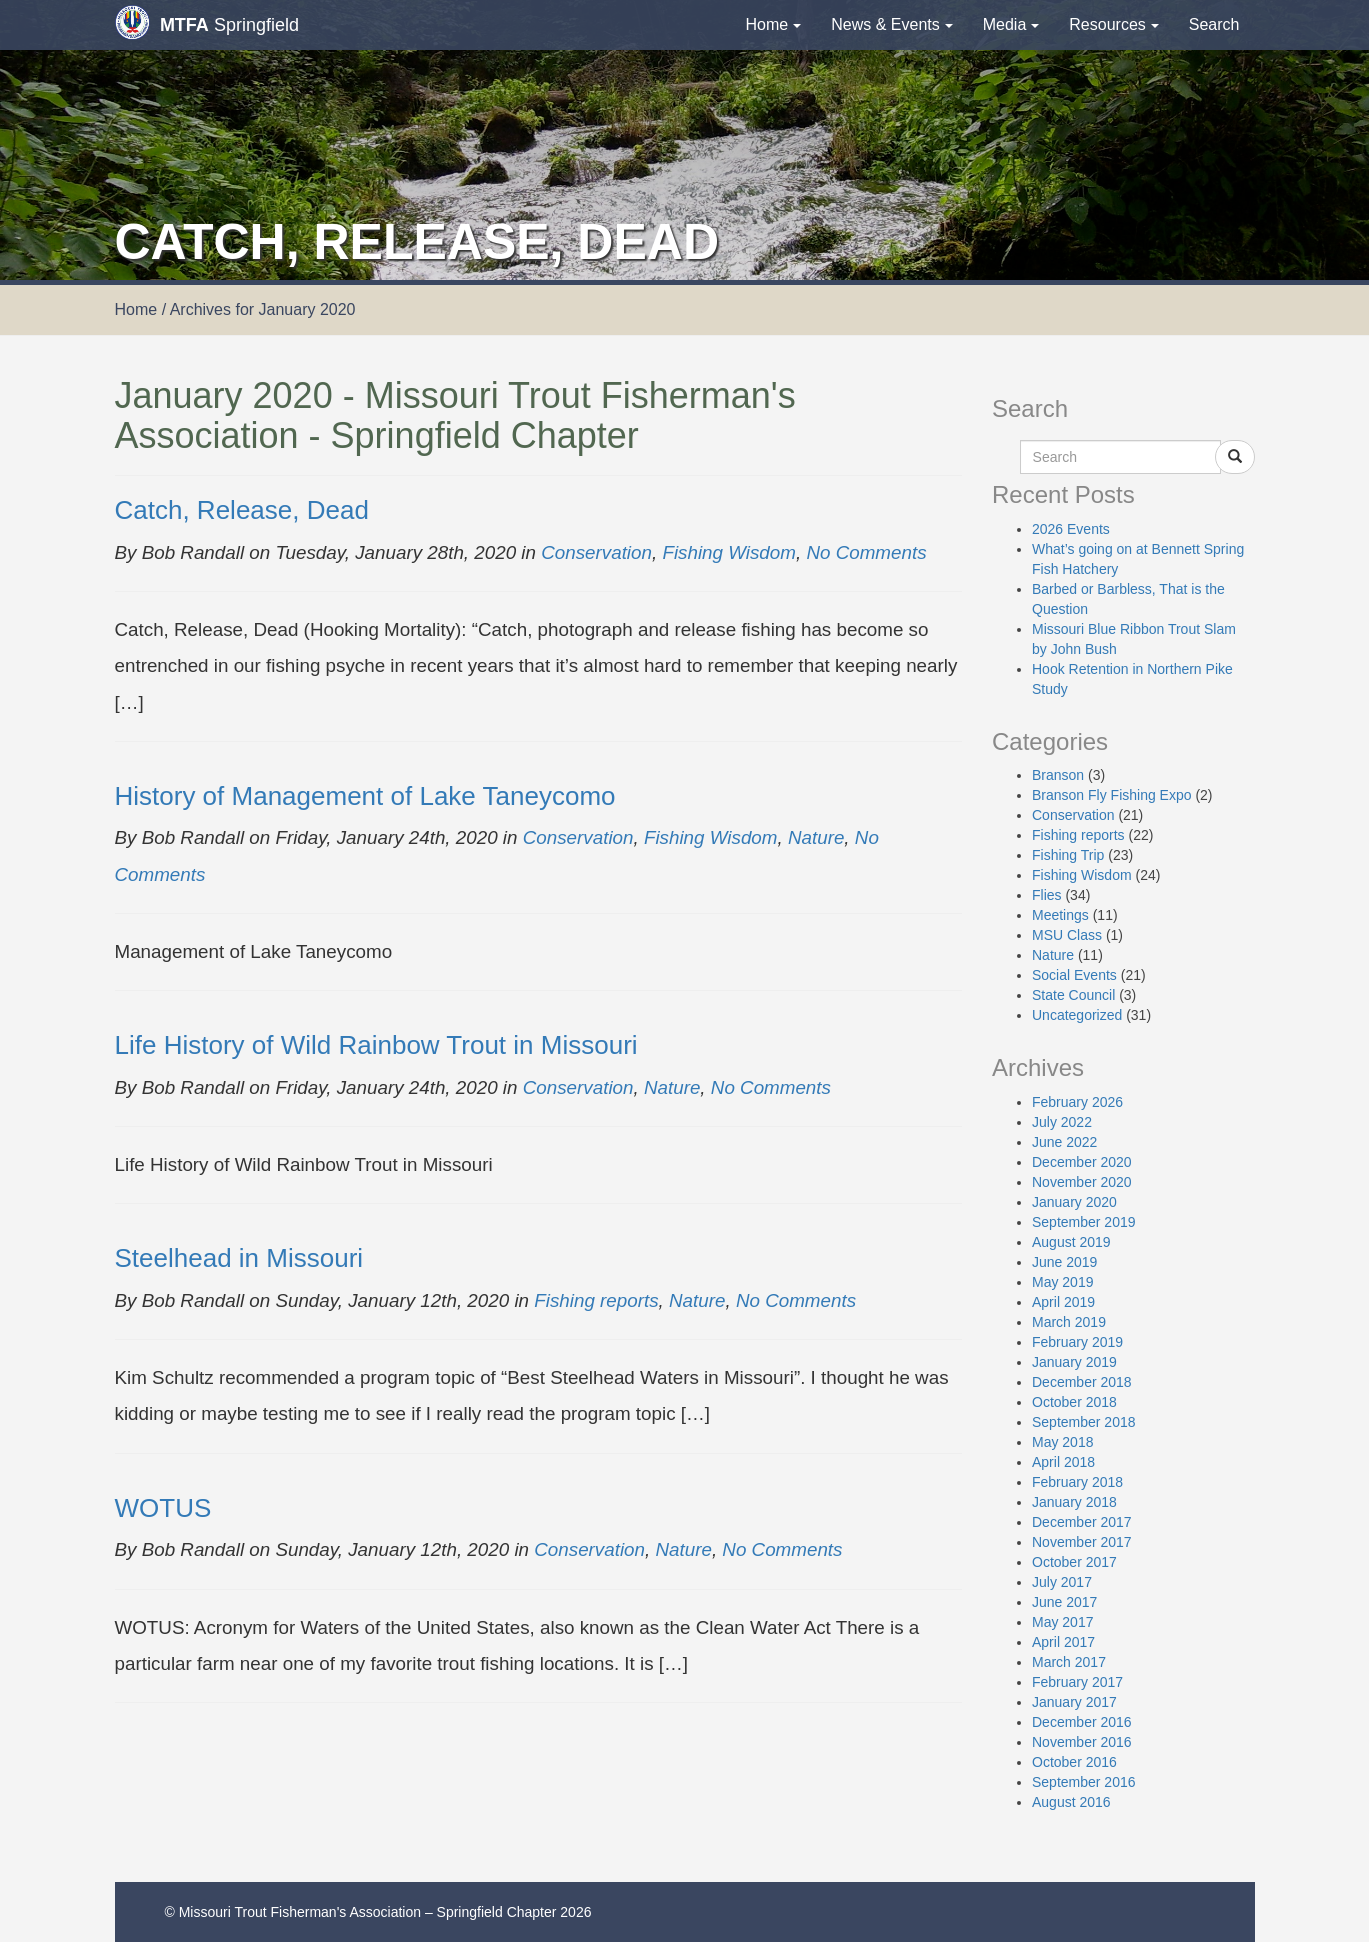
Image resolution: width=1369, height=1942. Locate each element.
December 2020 (1082, 1162)
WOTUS (163, 1508)
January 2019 (1074, 1362)
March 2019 (1069, 1322)
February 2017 (1077, 1682)
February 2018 (1077, 1482)
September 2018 (1084, 1422)
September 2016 (1084, 1782)
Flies (1047, 895)
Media (1011, 24)
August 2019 (1071, 1242)
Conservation (596, 552)
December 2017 (1082, 1522)
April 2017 (1063, 1642)
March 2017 (1069, 1662)
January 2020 (1074, 1202)
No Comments (866, 552)
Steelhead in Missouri (239, 1258)
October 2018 (1074, 1402)
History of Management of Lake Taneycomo (365, 796)
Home (774, 24)
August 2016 (1071, 1802)
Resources (1113, 24)
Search (1214, 24)
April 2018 (1063, 1462)
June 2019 (1064, 1262)
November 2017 (1082, 1542)
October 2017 (1074, 1562)
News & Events (891, 24)
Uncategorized (1077, 1015)
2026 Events (1071, 529)
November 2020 (1082, 1182)
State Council (1073, 995)
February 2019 (1077, 1342)
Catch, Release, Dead (242, 510)
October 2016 (1074, 1762)
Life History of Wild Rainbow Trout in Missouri (376, 1045)
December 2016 (1082, 1722)
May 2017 (1062, 1622)
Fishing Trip (1068, 855)
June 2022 (1064, 1142)
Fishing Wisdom (729, 552)
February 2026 (1077, 1102)
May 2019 (1062, 1282)
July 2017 (1062, 1582)
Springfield (207, 22)
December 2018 (1082, 1382)
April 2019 (1063, 1302)
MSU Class (1067, 935)
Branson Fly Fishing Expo (1112, 795)
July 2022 (1062, 1122)
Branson (1058, 775)
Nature (816, 837)
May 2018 (1062, 1442)
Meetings (1060, 915)
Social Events (1074, 975)
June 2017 (1064, 1602)
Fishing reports (596, 1300)
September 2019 (1084, 1222)
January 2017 (1074, 1702)
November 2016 (1082, 1742)
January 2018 (1074, 1502)
